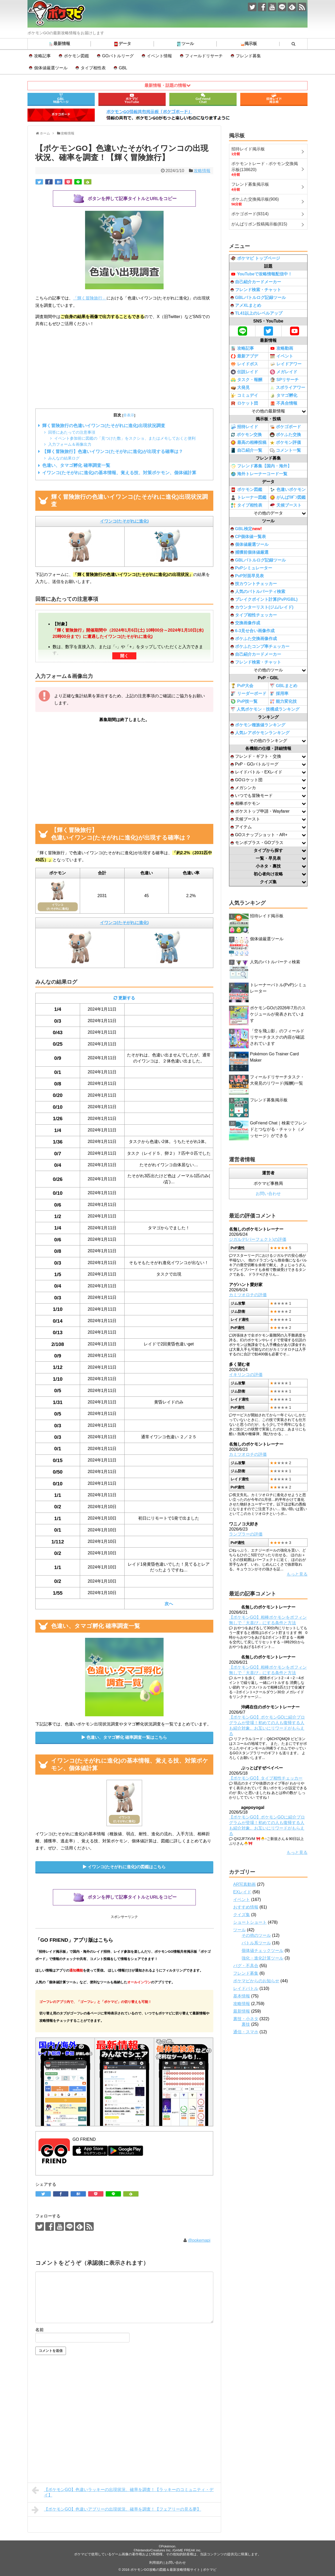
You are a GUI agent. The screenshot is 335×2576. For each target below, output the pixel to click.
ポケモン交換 (246, 434)
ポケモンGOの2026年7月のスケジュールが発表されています (278, 1014)
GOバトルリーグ (118, 56)
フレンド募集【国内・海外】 (261, 466)
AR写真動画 (244, 1884)
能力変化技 (283, 701)
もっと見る (297, 1574)
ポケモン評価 (285, 442)
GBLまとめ (283, 685)
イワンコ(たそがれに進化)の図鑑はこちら (127, 1867)
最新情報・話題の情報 (165, 85)
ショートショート (250, 1922)
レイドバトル (245, 1988)
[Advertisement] (124, 368)
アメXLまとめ (246, 305)
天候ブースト (286, 505)
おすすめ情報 (245, 1907)
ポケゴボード (285, 426)
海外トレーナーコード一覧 (259, 474)
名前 (39, 2330)
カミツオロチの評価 (248, 1295)
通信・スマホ (245, 2032)
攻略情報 (202, 170)
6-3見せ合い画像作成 (253, 631)
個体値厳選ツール (51, 68)
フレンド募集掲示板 (269, 1100)
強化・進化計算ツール (262, 1958)
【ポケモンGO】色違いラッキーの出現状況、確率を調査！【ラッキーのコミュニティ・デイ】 (123, 2491)
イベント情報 (159, 56)
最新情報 (59, 44)
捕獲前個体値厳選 (250, 552)
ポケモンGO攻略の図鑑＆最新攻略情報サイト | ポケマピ (173, 2570)
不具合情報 (283, 403)
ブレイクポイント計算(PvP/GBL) (264, 599)
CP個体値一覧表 (248, 536)
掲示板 (248, 44)
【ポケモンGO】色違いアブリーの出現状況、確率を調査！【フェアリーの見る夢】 (116, 2510)
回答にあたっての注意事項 (71, 432)
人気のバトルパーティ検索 (258, 591)
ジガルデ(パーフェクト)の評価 (257, 1239)
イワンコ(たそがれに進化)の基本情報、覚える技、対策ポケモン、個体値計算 (119, 472)
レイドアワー (286, 364)
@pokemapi (199, 2240)
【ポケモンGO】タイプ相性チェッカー (266, 1778)
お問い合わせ (268, 1193)
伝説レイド (244, 372)
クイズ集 (241, 1914)
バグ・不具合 (245, 1965)
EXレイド (242, 1892)
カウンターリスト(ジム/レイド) (262, 607)
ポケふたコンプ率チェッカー (260, 646)
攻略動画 (281, 348)
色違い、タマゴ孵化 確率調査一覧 (76, 465)
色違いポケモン (288, 489)
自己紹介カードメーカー (256, 282)
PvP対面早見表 (247, 576)
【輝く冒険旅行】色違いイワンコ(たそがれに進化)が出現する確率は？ (112, 451)
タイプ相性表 (93, 68)
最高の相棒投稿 (248, 442)
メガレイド (283, 372)
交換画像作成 (245, 623)
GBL (123, 68)
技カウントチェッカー (254, 583)
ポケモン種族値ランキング (258, 725)
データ (122, 44)
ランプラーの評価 (246, 1534)
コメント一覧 (285, 450)
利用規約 (156, 2562)
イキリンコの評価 (246, 1374)
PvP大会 (242, 685)
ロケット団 (244, 403)
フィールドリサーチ (204, 56)
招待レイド (244, 426)
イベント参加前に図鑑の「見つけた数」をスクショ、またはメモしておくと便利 (125, 438)
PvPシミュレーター (251, 568)
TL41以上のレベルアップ (256, 313)
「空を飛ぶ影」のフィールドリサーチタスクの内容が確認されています (277, 1037)
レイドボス (244, 364)
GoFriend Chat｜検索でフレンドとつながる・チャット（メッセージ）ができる (278, 1129)
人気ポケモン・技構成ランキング (265, 709)
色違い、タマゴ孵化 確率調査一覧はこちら (126, 1737)
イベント (281, 356)
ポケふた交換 (285, 434)
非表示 (128, 415)
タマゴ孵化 (283, 395)
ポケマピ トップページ (255, 258)
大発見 (240, 387)
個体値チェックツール (262, 1950)
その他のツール (256, 1935)
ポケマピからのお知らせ (256, 1981)
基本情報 (241, 1996)
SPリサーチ (284, 379)
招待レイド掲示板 (266, 916)
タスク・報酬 (246, 379)
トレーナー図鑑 (248, 497)
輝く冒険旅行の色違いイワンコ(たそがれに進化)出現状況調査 (103, 425)
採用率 (279, 693)
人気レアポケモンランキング (260, 733)
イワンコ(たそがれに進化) (124, 521)
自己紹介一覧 (246, 450)
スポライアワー (287, 387)
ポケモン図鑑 (76, 56)
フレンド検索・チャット (256, 289)
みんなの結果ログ (64, 458)
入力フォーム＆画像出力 (69, 444)
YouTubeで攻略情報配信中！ (261, 274)
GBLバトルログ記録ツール (258, 297)
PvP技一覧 (244, 701)
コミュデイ (244, 395)
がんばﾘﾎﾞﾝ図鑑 (288, 497)
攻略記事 (42, 56)
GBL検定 (246, 528)
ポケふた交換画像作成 (254, 638)
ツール (185, 44)
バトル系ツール (256, 1943)
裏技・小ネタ (245, 2019)
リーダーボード (248, 693)
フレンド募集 (248, 56)
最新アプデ (244, 356)
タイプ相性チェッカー (254, 615)
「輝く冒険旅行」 (90, 298)
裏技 (246, 2024)
